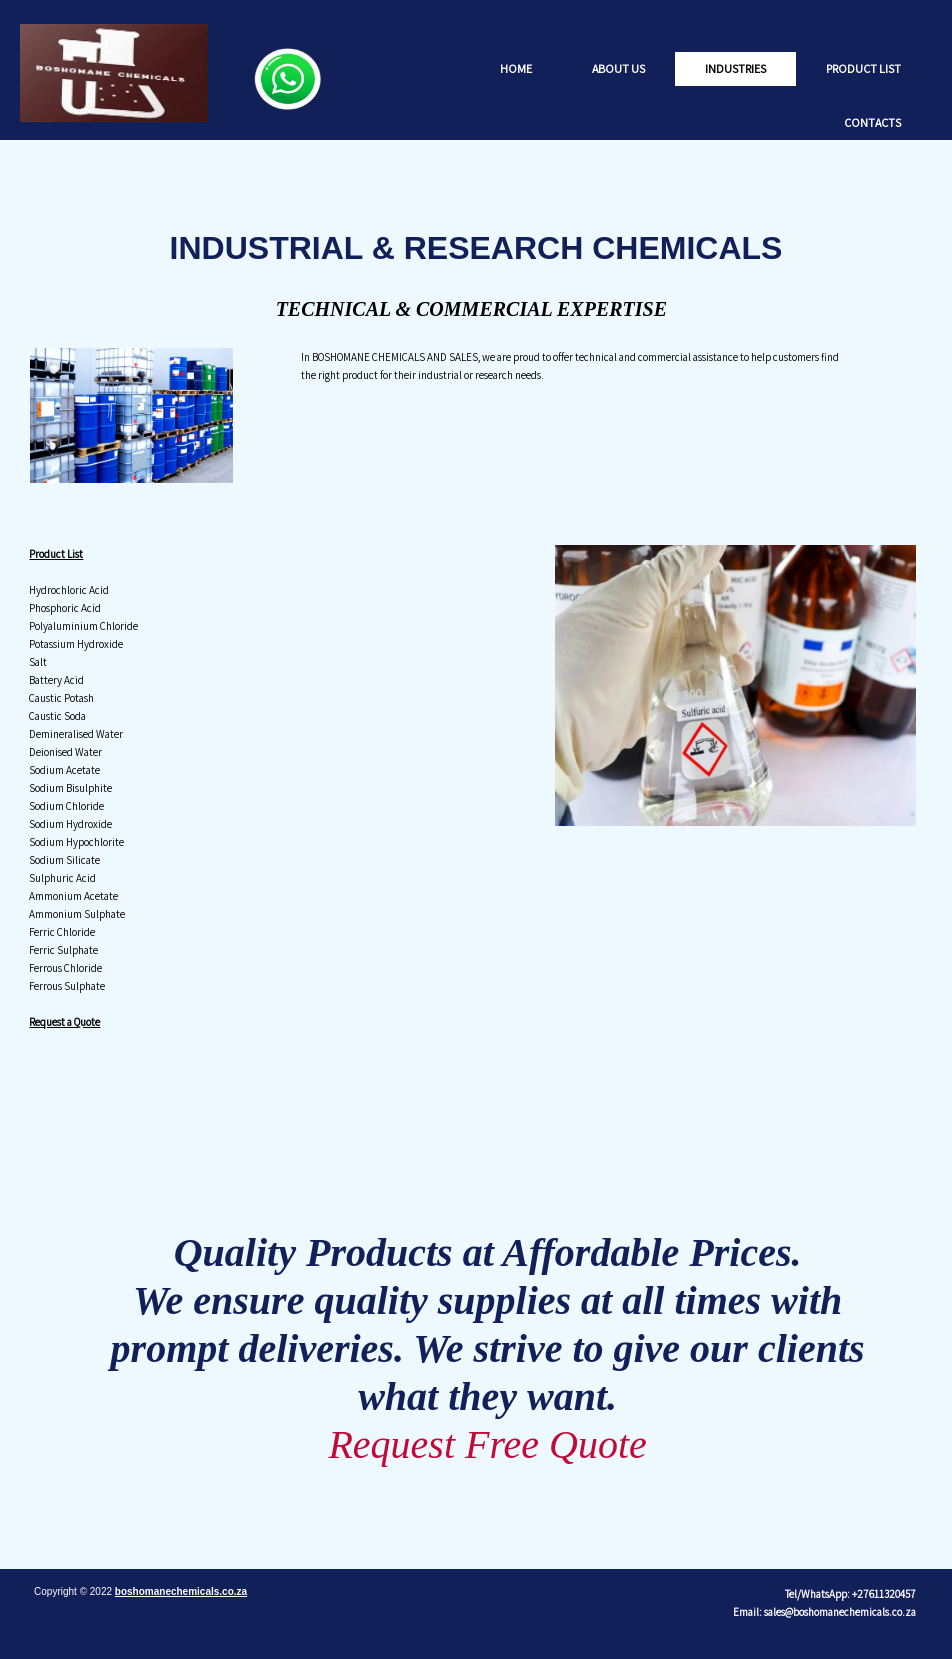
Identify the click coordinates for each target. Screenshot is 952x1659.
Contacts (872, 122)
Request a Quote (64, 1022)
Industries (735, 68)
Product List (863, 68)
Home (516, 68)
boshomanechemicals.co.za (181, 1591)
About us (618, 68)
